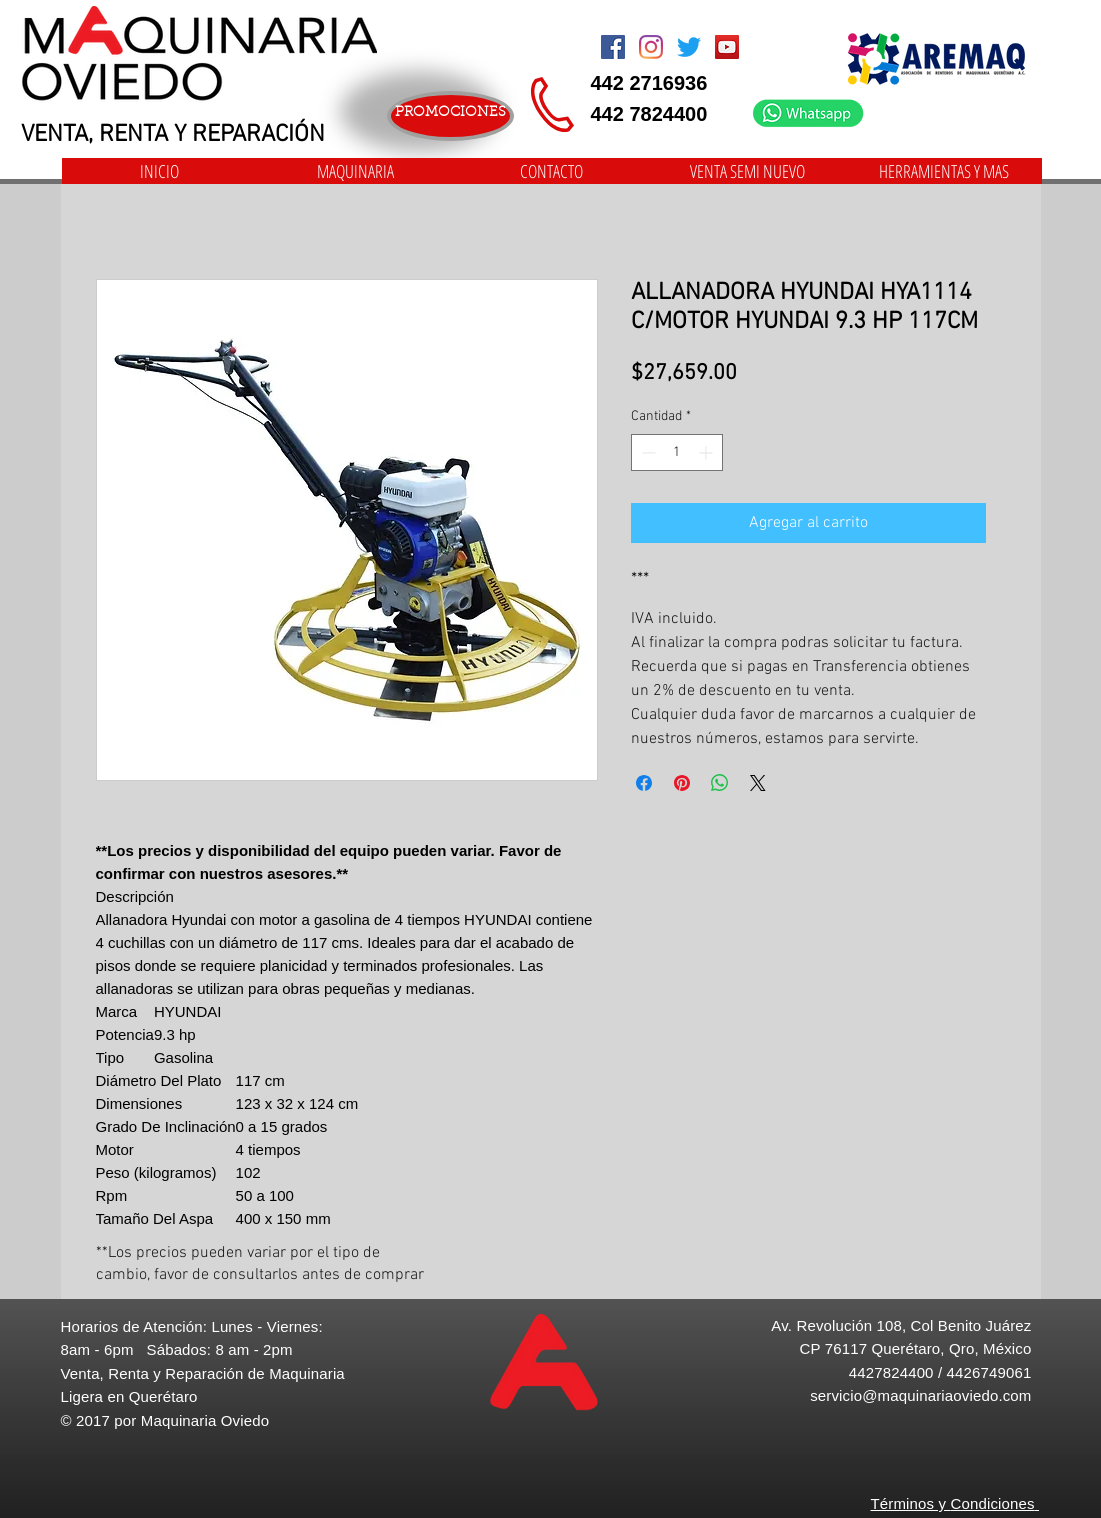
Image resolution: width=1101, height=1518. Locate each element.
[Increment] (707, 452)
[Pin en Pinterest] (682, 783)
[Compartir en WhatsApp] (720, 783)
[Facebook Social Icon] (613, 47)
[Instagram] (651, 47)
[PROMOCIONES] (450, 116)
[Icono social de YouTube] (727, 47)
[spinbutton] (677, 452)
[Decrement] (646, 452)
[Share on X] (758, 783)
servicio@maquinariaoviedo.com (920, 1395)
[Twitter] (689, 47)
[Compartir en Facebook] (644, 783)
